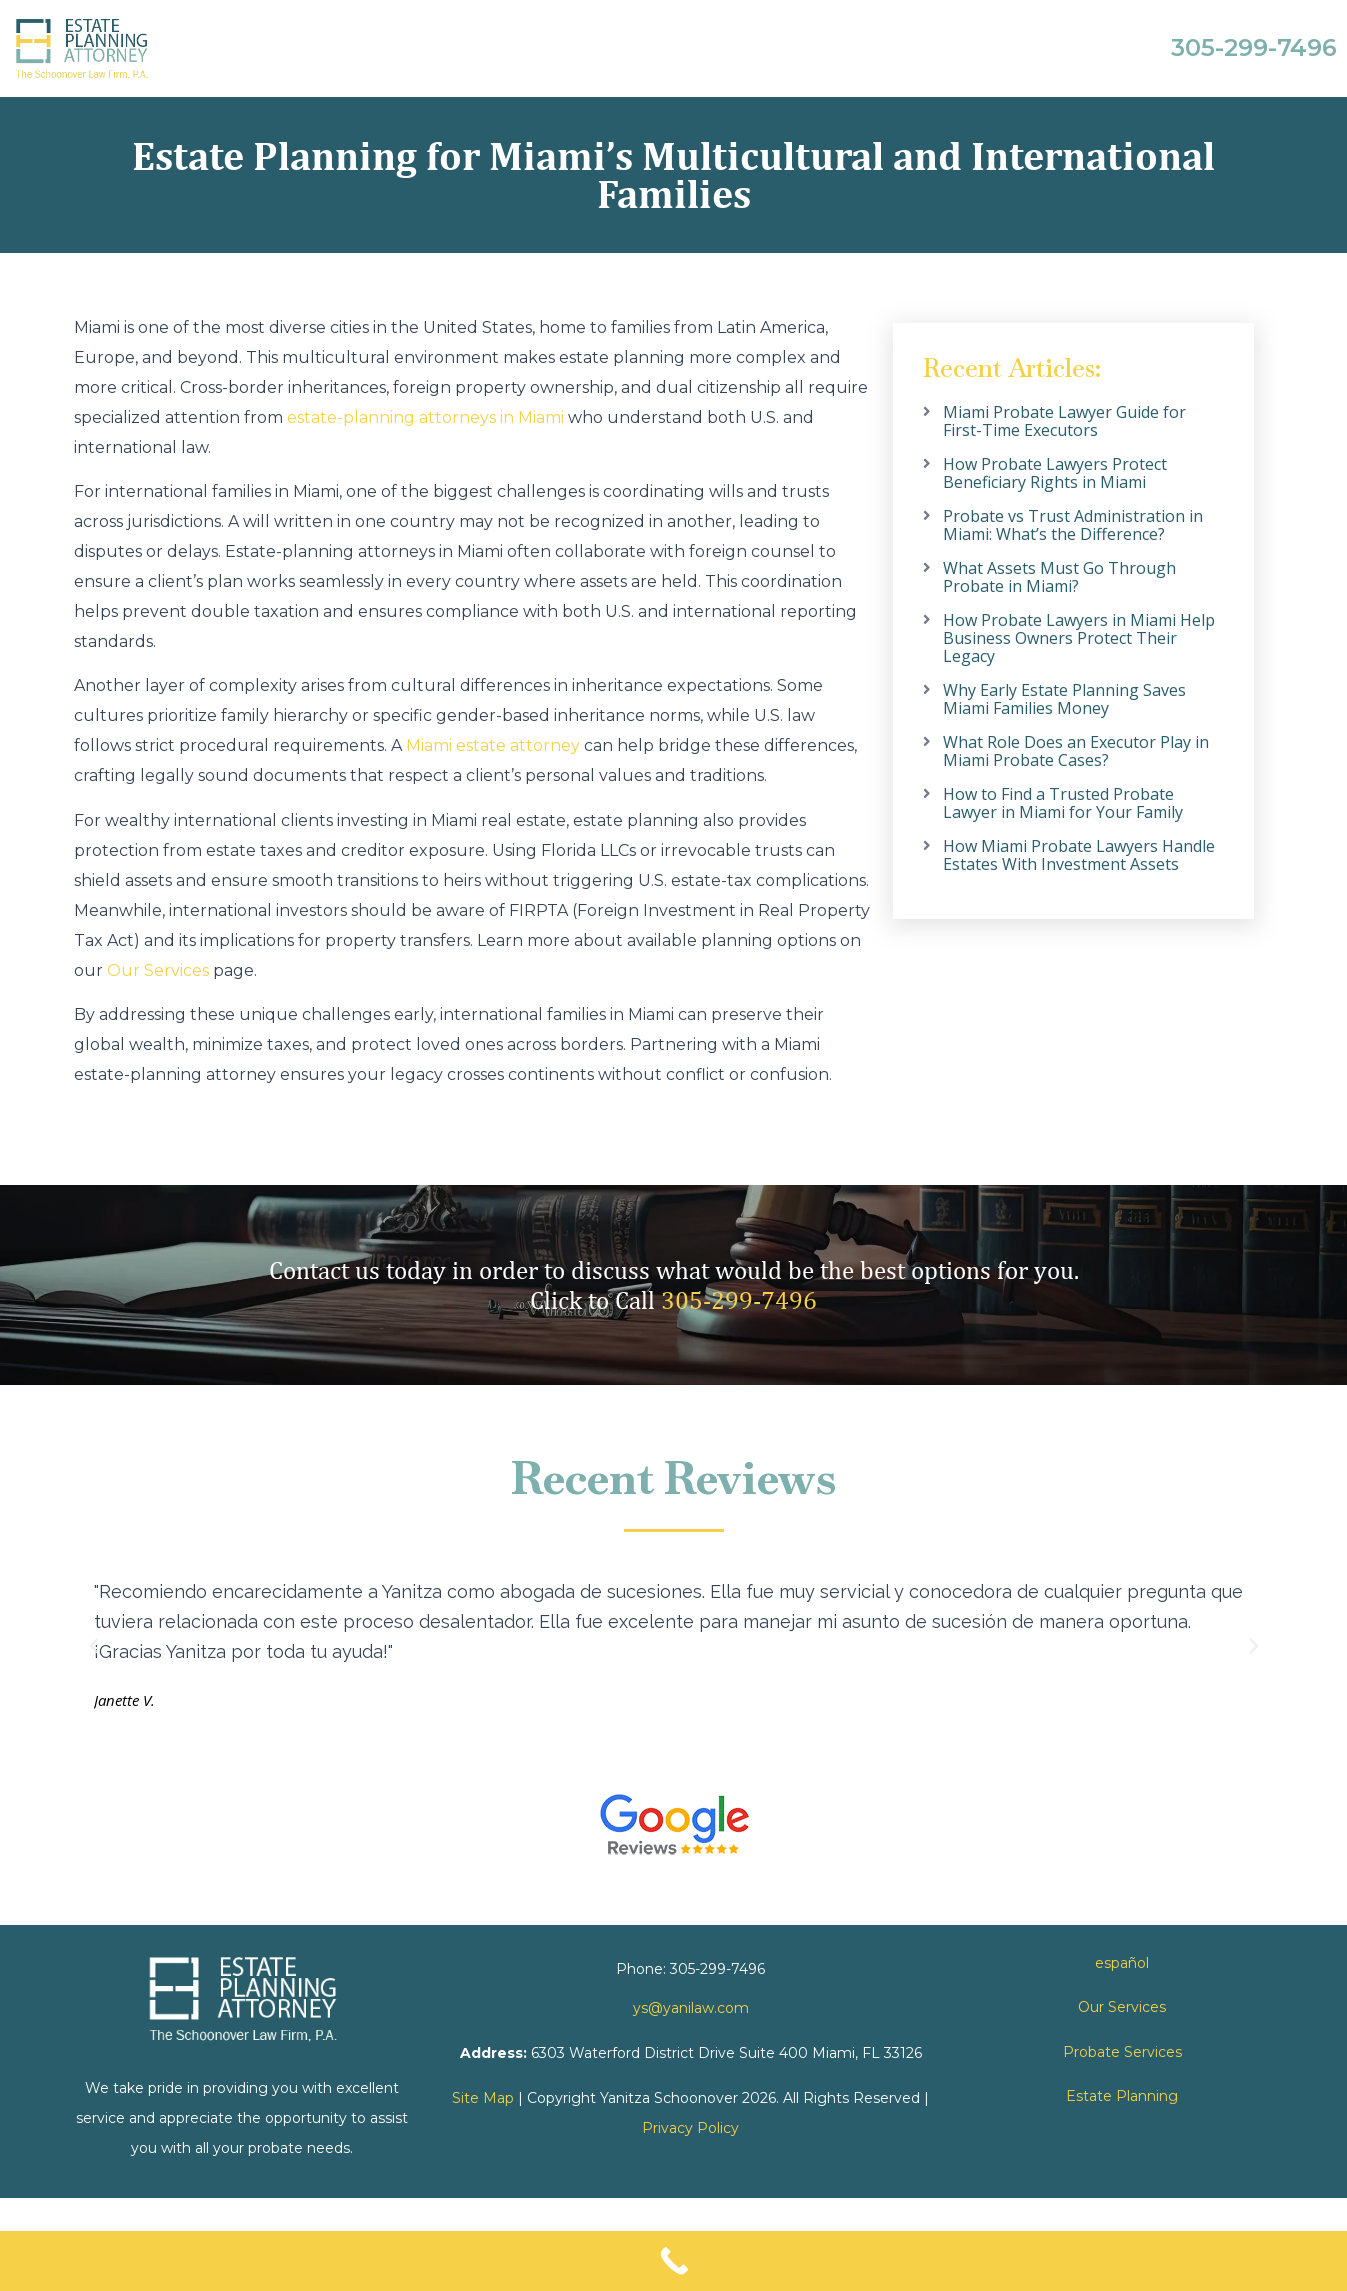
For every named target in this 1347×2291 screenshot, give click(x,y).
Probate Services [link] (1122, 2052)
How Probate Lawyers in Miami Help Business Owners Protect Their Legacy (1079, 638)
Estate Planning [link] (1122, 2096)
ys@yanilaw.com (691, 2008)
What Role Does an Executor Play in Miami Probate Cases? (1076, 751)
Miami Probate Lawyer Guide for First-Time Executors (1064, 421)
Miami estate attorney (493, 745)
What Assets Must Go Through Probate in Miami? (1059, 577)
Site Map (483, 2098)
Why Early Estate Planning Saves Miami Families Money (1064, 699)
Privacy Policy (690, 2128)
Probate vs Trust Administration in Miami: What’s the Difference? (1073, 525)
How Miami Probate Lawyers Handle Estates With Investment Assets (1079, 855)
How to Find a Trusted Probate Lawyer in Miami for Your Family (1063, 803)
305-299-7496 (739, 1300)
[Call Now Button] (673, 2261)
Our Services (158, 970)
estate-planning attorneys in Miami (425, 417)
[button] (94, 1646)
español (1122, 1963)
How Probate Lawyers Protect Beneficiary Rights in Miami (1055, 473)
